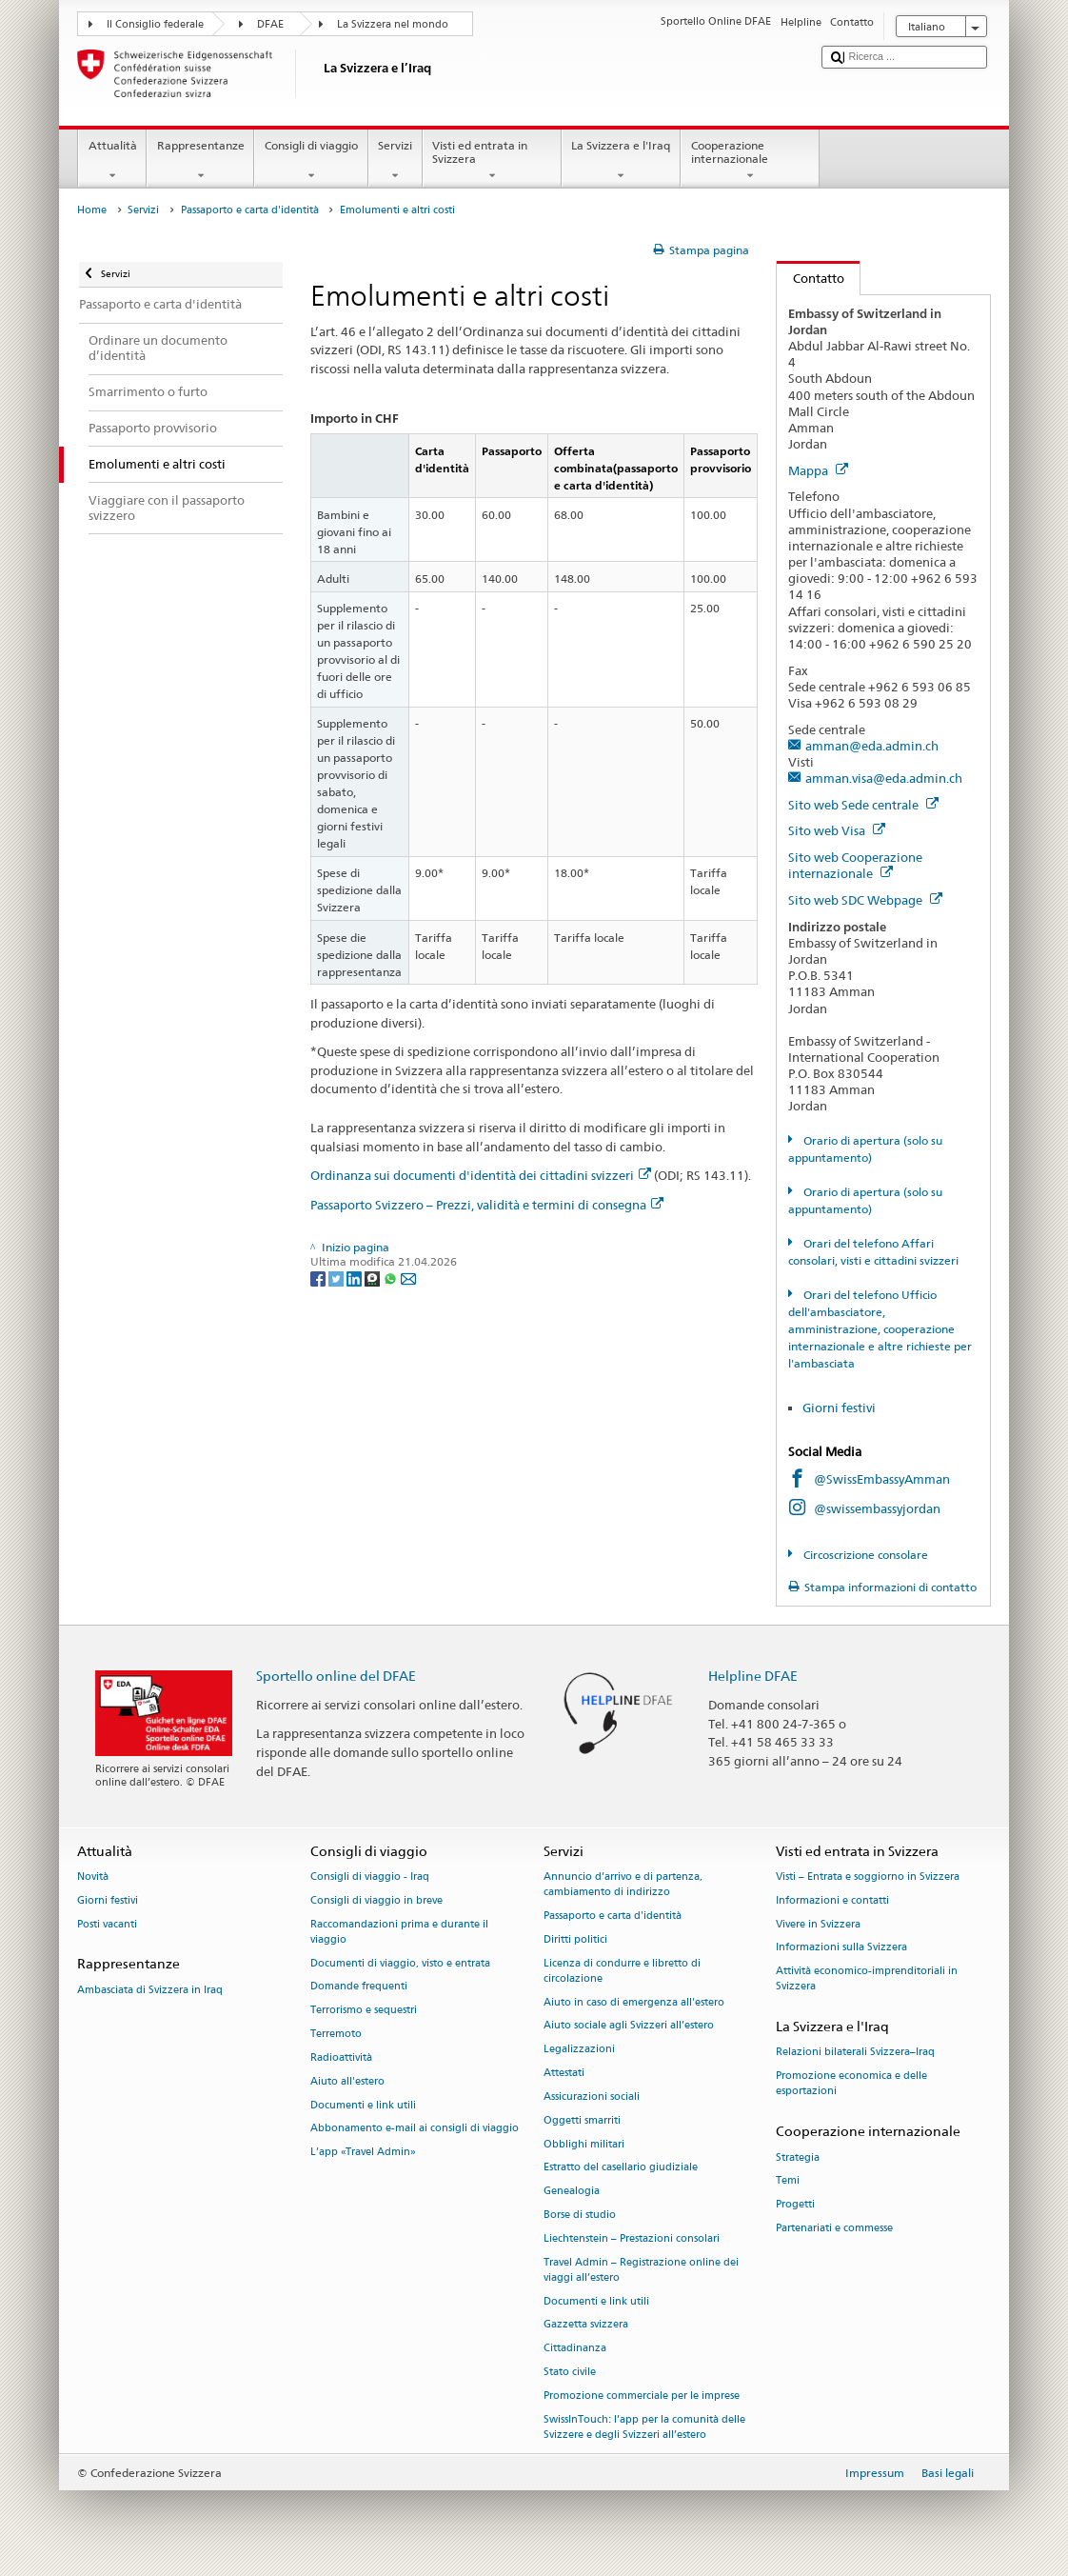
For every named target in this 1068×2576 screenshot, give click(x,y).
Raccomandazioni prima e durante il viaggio (399, 1932)
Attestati (564, 2073)
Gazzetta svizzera (586, 2325)
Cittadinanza (575, 2349)
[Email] (408, 1277)
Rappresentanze (200, 161)
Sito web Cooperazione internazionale (855, 865)
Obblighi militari (584, 2144)
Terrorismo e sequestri (363, 2011)
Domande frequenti (358, 1987)
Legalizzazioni (579, 2050)
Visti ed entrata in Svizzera (492, 161)
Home (92, 210)
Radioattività (341, 2057)
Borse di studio (580, 2214)
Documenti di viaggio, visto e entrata (400, 1963)
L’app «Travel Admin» (363, 2153)
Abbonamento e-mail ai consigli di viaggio (414, 2129)
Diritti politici (575, 1939)
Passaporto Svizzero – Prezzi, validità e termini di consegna (486, 1204)
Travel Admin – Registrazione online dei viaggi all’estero (641, 2270)
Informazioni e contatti (832, 1900)
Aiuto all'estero (347, 2081)
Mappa (818, 470)
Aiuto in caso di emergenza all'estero (634, 2002)
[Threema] (374, 1277)
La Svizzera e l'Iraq (621, 161)
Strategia (798, 2157)
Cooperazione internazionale (750, 161)
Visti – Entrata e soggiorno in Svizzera (867, 1876)
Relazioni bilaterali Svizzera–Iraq (855, 2053)
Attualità (112, 161)
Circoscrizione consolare (864, 1555)
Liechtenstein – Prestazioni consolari (632, 2238)
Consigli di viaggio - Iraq (369, 1876)
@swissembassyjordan (877, 1508)
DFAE (270, 24)
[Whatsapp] (392, 1277)
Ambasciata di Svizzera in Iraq (150, 1990)
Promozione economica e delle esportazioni (851, 2084)
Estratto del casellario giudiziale (621, 2168)
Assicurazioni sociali (592, 2096)
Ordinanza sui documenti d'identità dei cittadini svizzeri (480, 1175)
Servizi (395, 161)
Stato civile (570, 2372)
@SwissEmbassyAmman (882, 1479)
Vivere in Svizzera (818, 1924)
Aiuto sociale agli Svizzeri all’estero (629, 2026)
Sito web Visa (836, 830)
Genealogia (572, 2192)
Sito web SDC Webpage (865, 900)
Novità (93, 1876)
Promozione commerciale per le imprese (642, 2395)
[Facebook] (319, 1277)
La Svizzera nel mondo (392, 24)
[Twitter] (337, 1277)
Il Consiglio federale (155, 24)
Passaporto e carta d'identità (250, 210)
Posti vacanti (107, 1924)
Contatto (810, 278)
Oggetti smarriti (582, 2120)
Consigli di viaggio (310, 161)
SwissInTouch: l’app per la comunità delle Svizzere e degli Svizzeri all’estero (644, 2427)
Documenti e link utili (363, 2105)
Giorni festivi (839, 1407)
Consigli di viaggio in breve (376, 1900)
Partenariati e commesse (834, 2228)
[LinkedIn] (355, 1277)
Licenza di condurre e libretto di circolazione (622, 1971)
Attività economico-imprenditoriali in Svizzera (867, 1979)
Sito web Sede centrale (863, 804)
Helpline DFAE (753, 1675)
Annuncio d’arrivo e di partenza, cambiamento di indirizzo (623, 1884)
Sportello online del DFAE (336, 1675)
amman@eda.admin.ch (872, 745)
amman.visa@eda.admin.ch (883, 778)
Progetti (795, 2205)
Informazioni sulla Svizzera (841, 1948)
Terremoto (336, 2033)
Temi (788, 2181)
